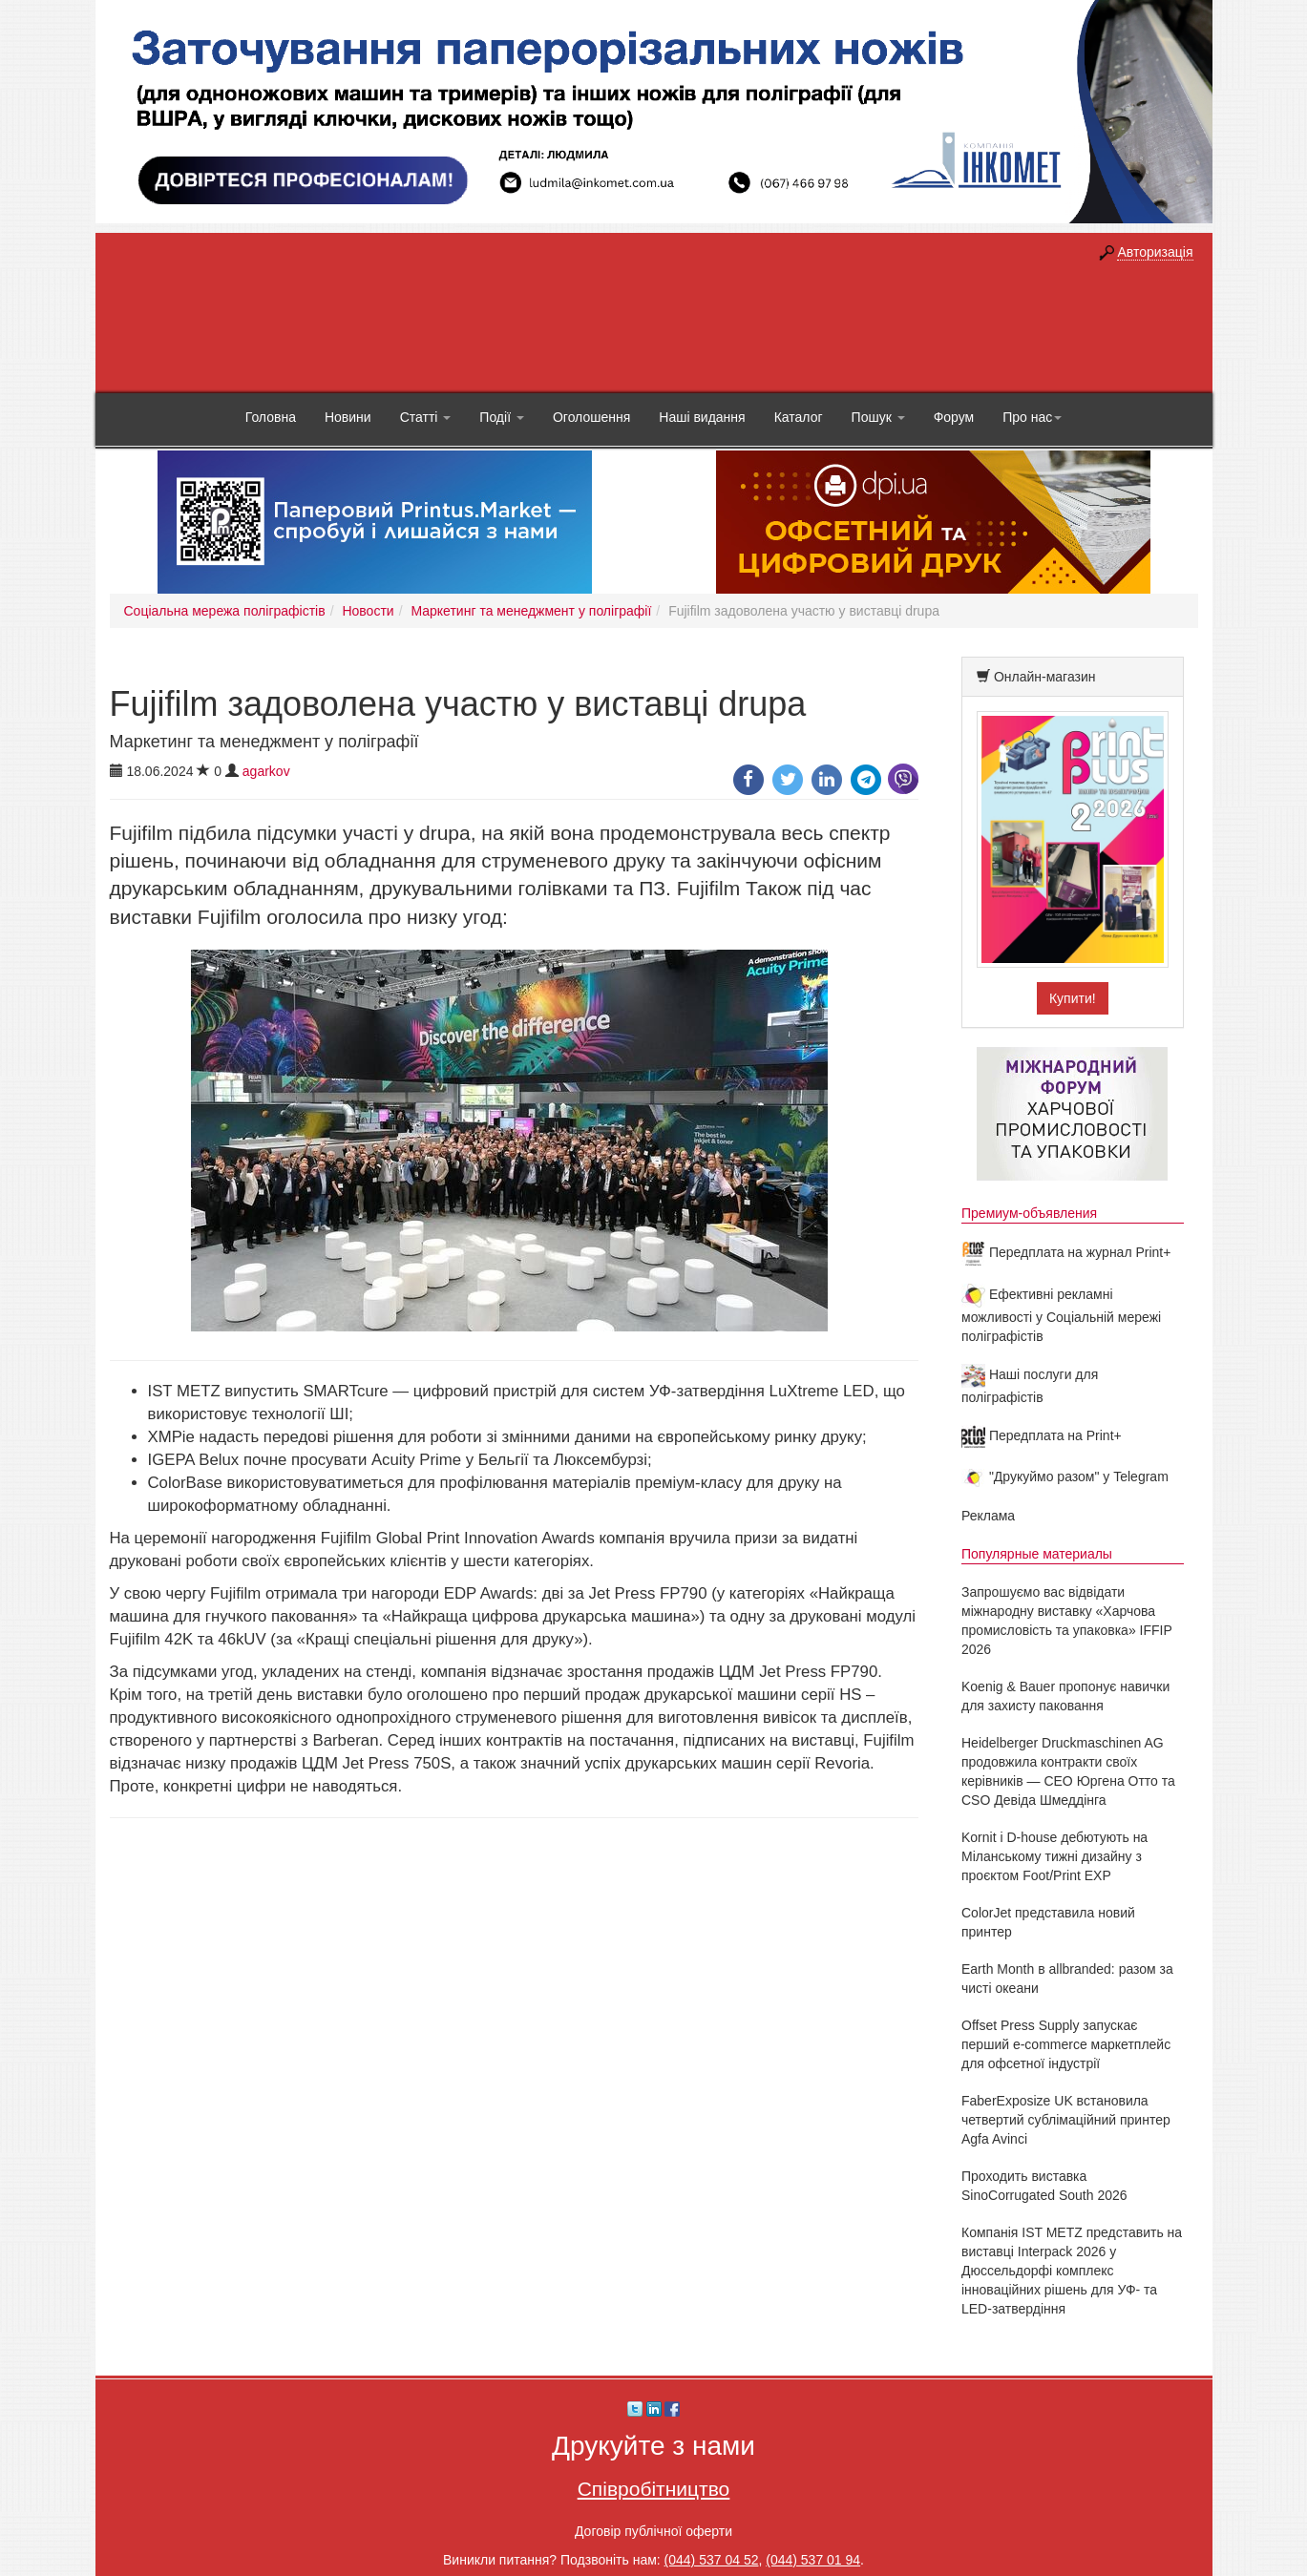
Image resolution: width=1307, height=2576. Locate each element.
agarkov (266, 771)
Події (501, 417)
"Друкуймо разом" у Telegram (1065, 1476)
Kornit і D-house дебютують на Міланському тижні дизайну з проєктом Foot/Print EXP (1054, 1856)
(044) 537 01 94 (813, 2559)
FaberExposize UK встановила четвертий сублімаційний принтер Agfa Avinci (1065, 2120)
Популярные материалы (1036, 1553)
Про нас (1032, 417)
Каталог (798, 417)
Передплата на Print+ (1041, 1435)
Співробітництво (654, 2489)
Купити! (1072, 998)
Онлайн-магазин (1045, 676)
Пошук (878, 417)
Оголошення (591, 417)
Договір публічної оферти (653, 2531)
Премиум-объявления (1029, 1213)
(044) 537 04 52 (711, 2559)
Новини (348, 417)
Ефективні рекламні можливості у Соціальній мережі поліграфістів (1061, 1315)
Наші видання (702, 417)
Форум (954, 417)
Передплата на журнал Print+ (1065, 1252)
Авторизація (1154, 252)
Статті (426, 417)
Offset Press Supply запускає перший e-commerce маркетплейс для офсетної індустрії (1065, 2044)
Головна (270, 417)
